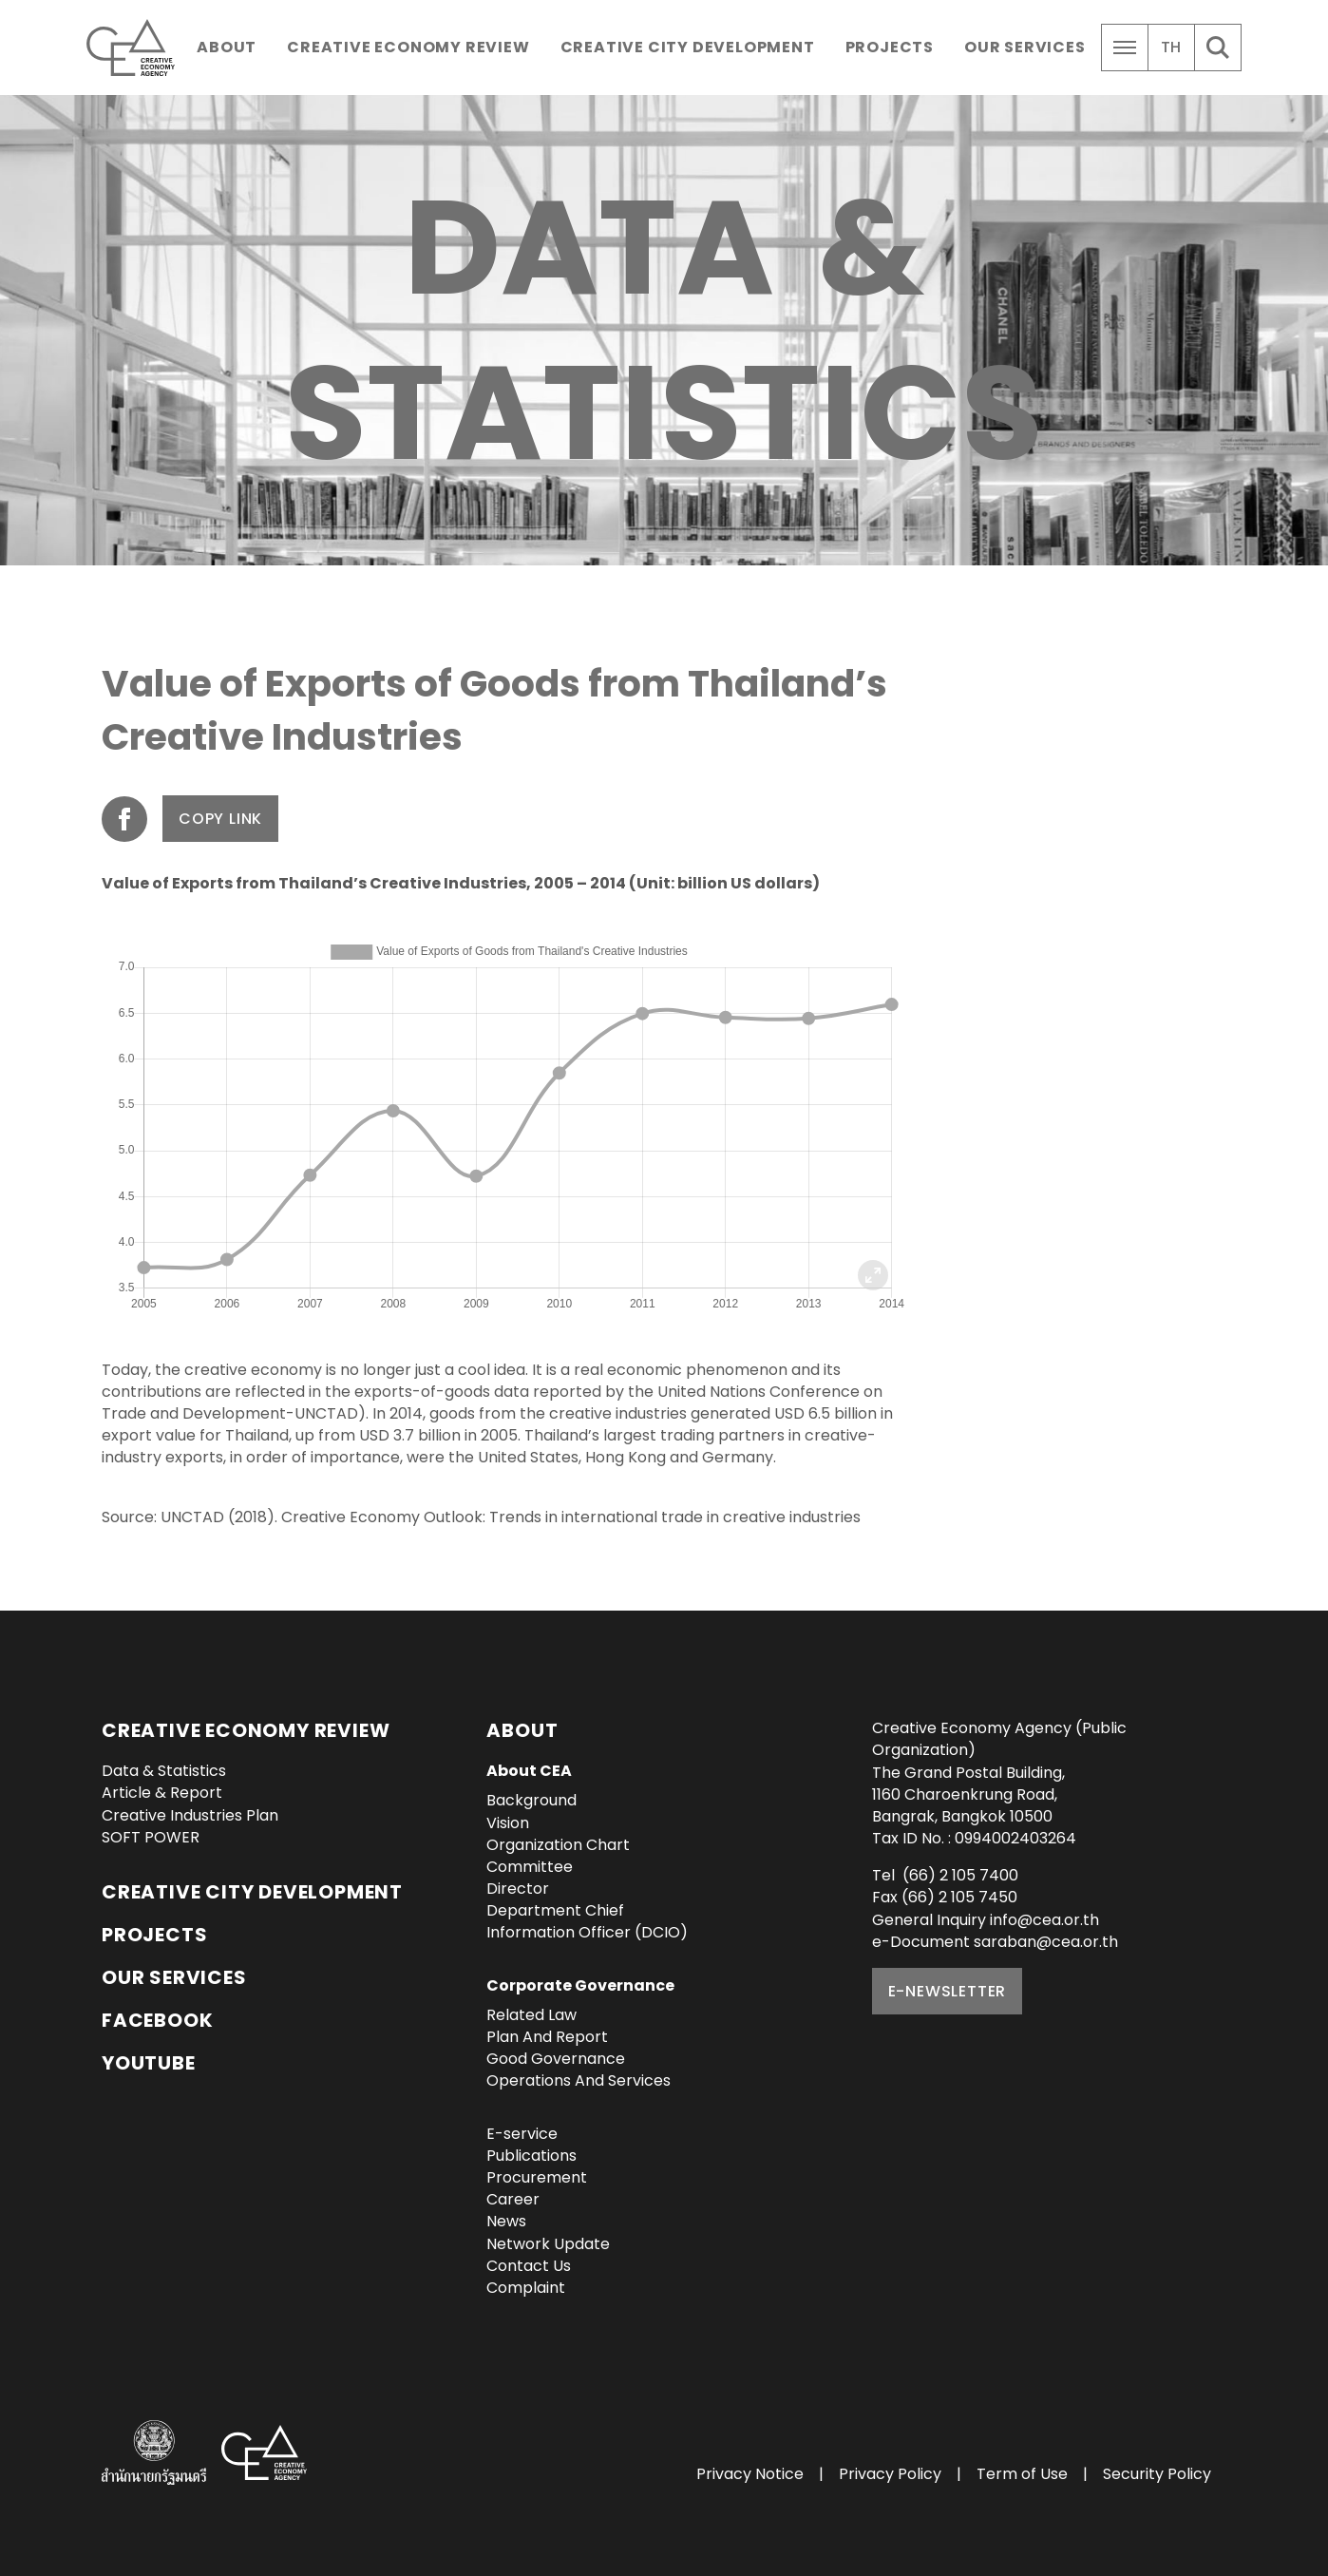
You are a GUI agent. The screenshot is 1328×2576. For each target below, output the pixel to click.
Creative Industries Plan (190, 1815)
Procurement (536, 2177)
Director (517, 1888)
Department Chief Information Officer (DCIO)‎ (587, 1921)
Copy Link (220, 819)
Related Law (531, 2015)
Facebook (157, 2020)
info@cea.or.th (1044, 1920)
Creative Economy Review (408, 47)
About (226, 47)
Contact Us (528, 2266)
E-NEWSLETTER (947, 1991)
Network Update (548, 2244)
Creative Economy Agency (133, 47)
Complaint (525, 2288)
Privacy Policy (890, 2474)
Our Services (1025, 47)
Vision (507, 1823)
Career (513, 2199)
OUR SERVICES (174, 1977)
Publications (531, 2155)
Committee (529, 1867)
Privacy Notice (750, 2474)
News (506, 2221)
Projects (889, 47)
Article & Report (162, 1792)
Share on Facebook (124, 819)
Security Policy (1157, 2474)
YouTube (149, 2063)
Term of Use (1022, 2474)
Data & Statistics (164, 1771)
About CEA (529, 1771)
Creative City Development (687, 47)
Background (531, 1800)
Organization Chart (558, 1845)
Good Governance (555, 2059)
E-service (522, 2134)
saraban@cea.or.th (1046, 1942)
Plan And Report (547, 2037)
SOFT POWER (150, 1837)
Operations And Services (578, 2080)
